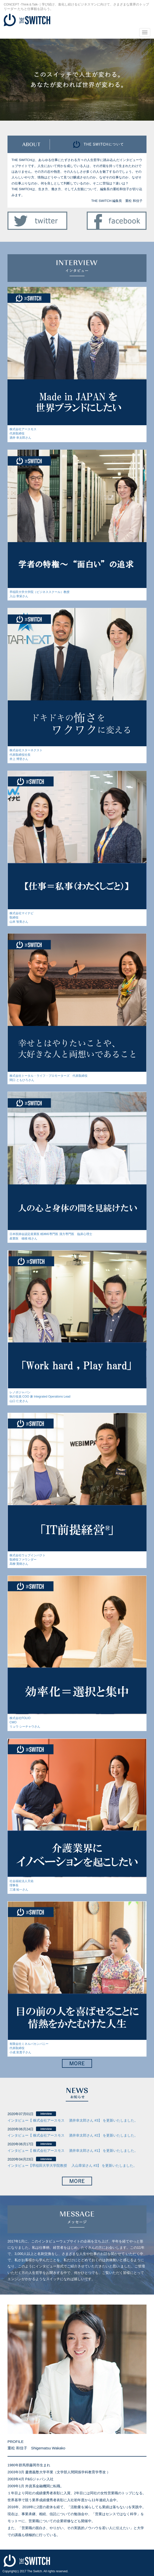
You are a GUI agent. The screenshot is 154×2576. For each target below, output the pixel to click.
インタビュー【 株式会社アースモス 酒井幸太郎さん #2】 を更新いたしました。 (73, 2135)
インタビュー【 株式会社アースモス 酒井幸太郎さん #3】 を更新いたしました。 (73, 2120)
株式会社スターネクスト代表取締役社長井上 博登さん (26, 754)
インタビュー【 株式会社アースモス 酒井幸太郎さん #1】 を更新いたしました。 (73, 2151)
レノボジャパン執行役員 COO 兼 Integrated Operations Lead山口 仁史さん (40, 1397)
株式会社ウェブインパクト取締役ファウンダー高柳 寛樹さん (28, 1560)
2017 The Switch (31, 2571)
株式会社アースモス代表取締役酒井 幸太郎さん (23, 433)
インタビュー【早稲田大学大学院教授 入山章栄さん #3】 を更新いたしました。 (72, 2165)
